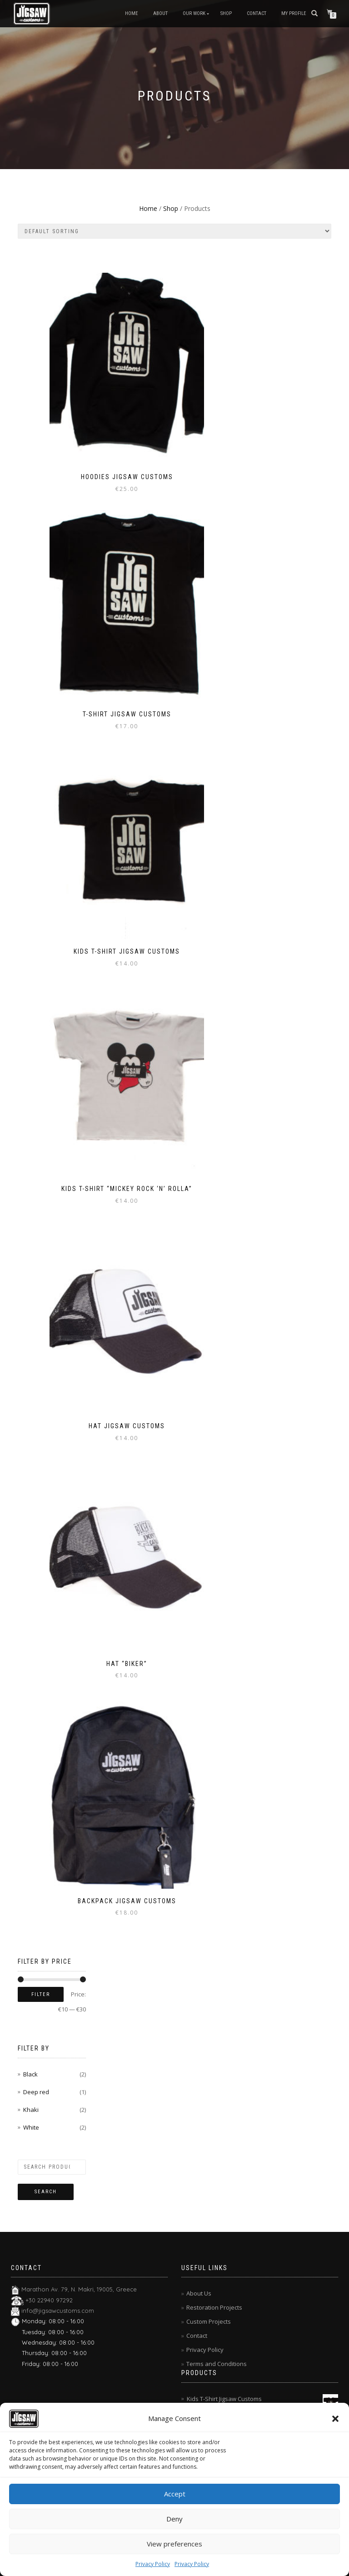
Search (46, 2192)
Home (131, 13)
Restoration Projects (214, 2307)
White (31, 2127)
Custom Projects (208, 2321)
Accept (174, 2493)
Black (30, 2074)
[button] (335, 2418)
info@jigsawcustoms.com (57, 2310)
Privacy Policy (152, 2564)
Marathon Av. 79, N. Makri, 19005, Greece (79, 2289)
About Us (198, 2293)
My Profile (293, 13)
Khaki (31, 2110)
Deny (174, 2518)
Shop (226, 13)
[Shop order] (174, 231)
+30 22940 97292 (49, 2300)
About (160, 13)
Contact (256, 13)
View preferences (174, 2543)
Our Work (194, 13)
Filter (40, 1994)
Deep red (36, 2092)
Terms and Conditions (216, 2364)
